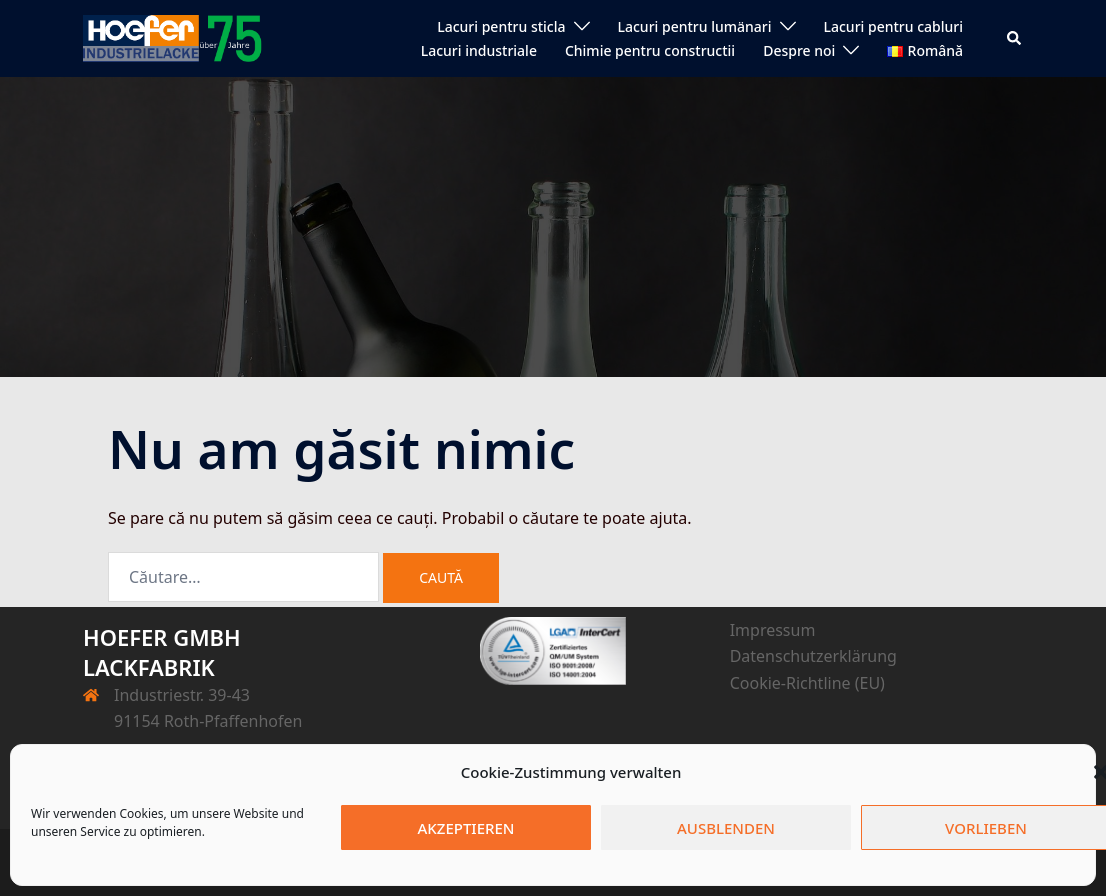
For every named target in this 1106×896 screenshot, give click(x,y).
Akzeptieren (466, 828)
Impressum (773, 630)
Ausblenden (726, 828)
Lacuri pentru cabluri (894, 26)
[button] (1015, 38)
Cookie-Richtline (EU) (807, 683)
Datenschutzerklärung (813, 656)
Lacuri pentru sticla (501, 26)
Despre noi (799, 50)
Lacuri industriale (479, 50)
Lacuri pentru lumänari (695, 26)
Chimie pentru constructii (650, 50)
